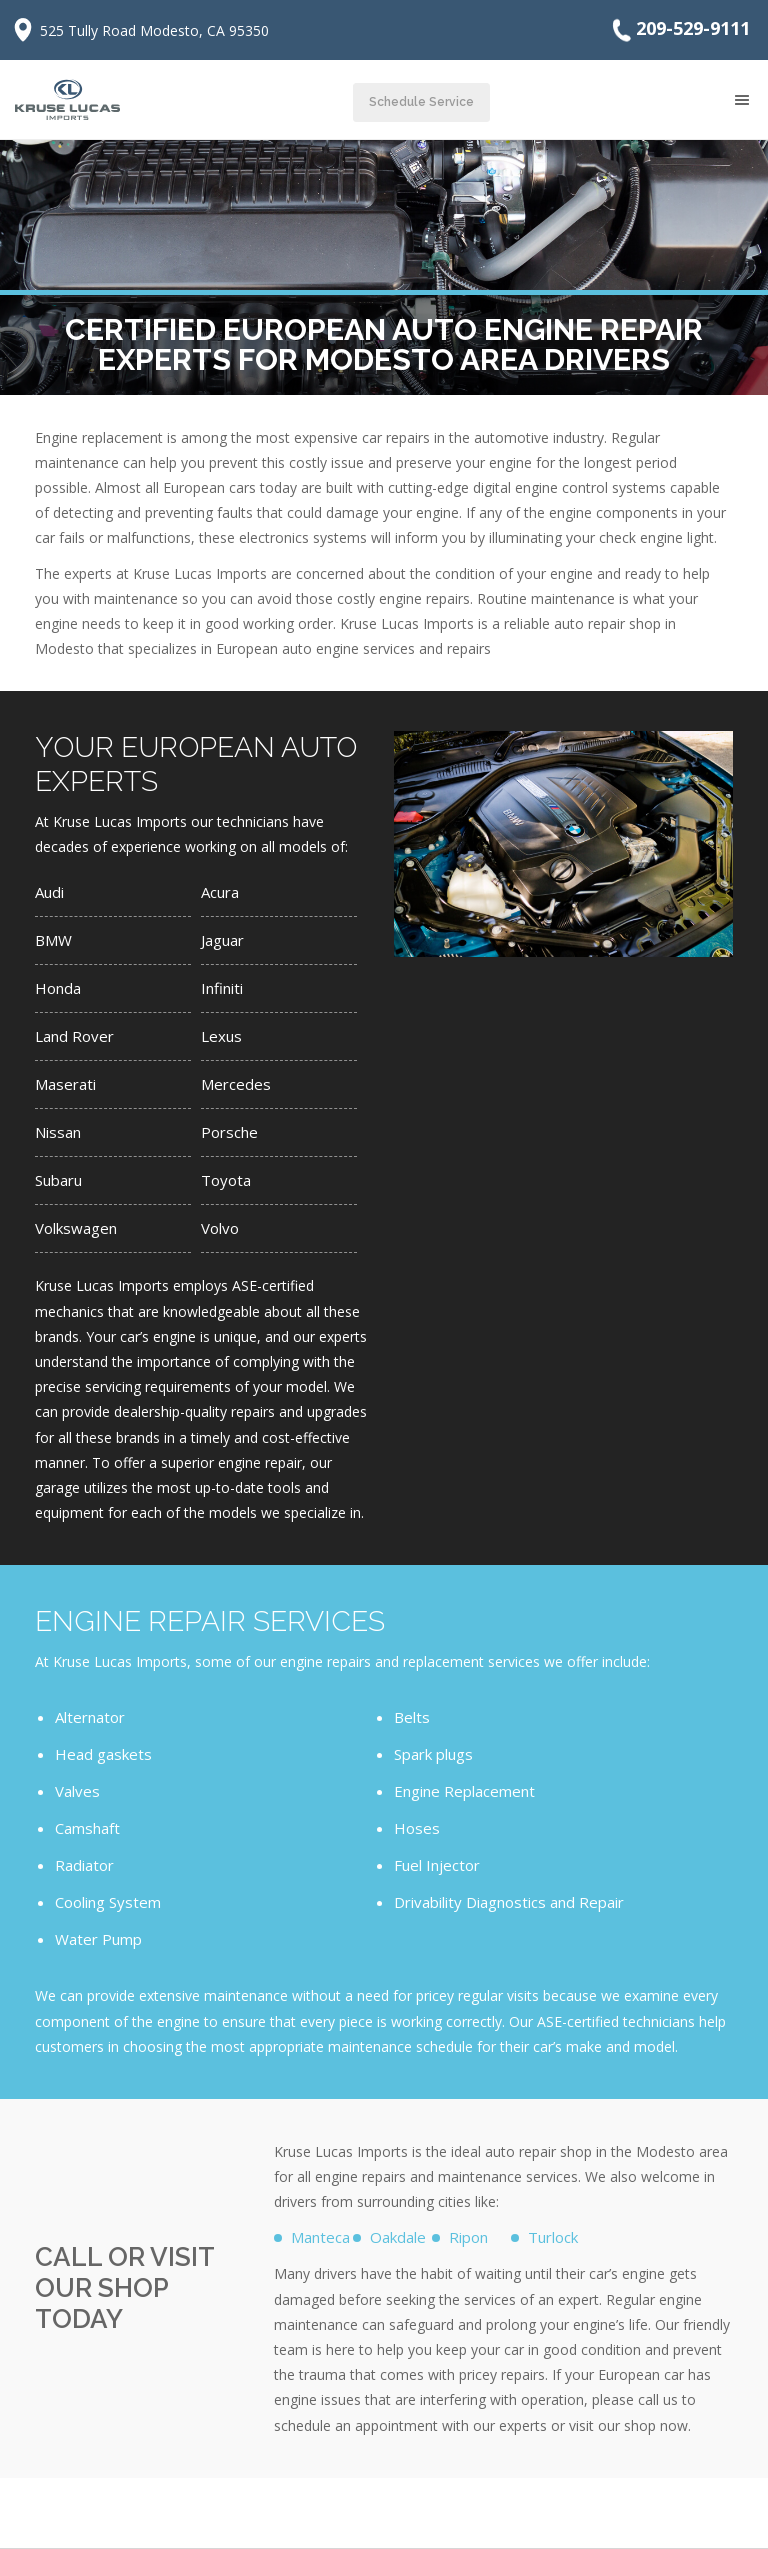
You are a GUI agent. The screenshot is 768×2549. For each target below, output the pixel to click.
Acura (220, 892)
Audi (49, 892)
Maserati (65, 1084)
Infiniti (222, 988)
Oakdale (398, 2237)
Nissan (58, 1132)
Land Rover (74, 1036)
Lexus (221, 1036)
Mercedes (236, 1084)
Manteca (320, 2237)
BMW (53, 940)
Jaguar (222, 940)
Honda (58, 988)
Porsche (229, 1132)
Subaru (58, 1180)
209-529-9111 (679, 30)
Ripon (468, 2237)
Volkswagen (76, 1228)
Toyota (226, 1180)
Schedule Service (421, 102)
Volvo (220, 1228)
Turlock (553, 2237)
